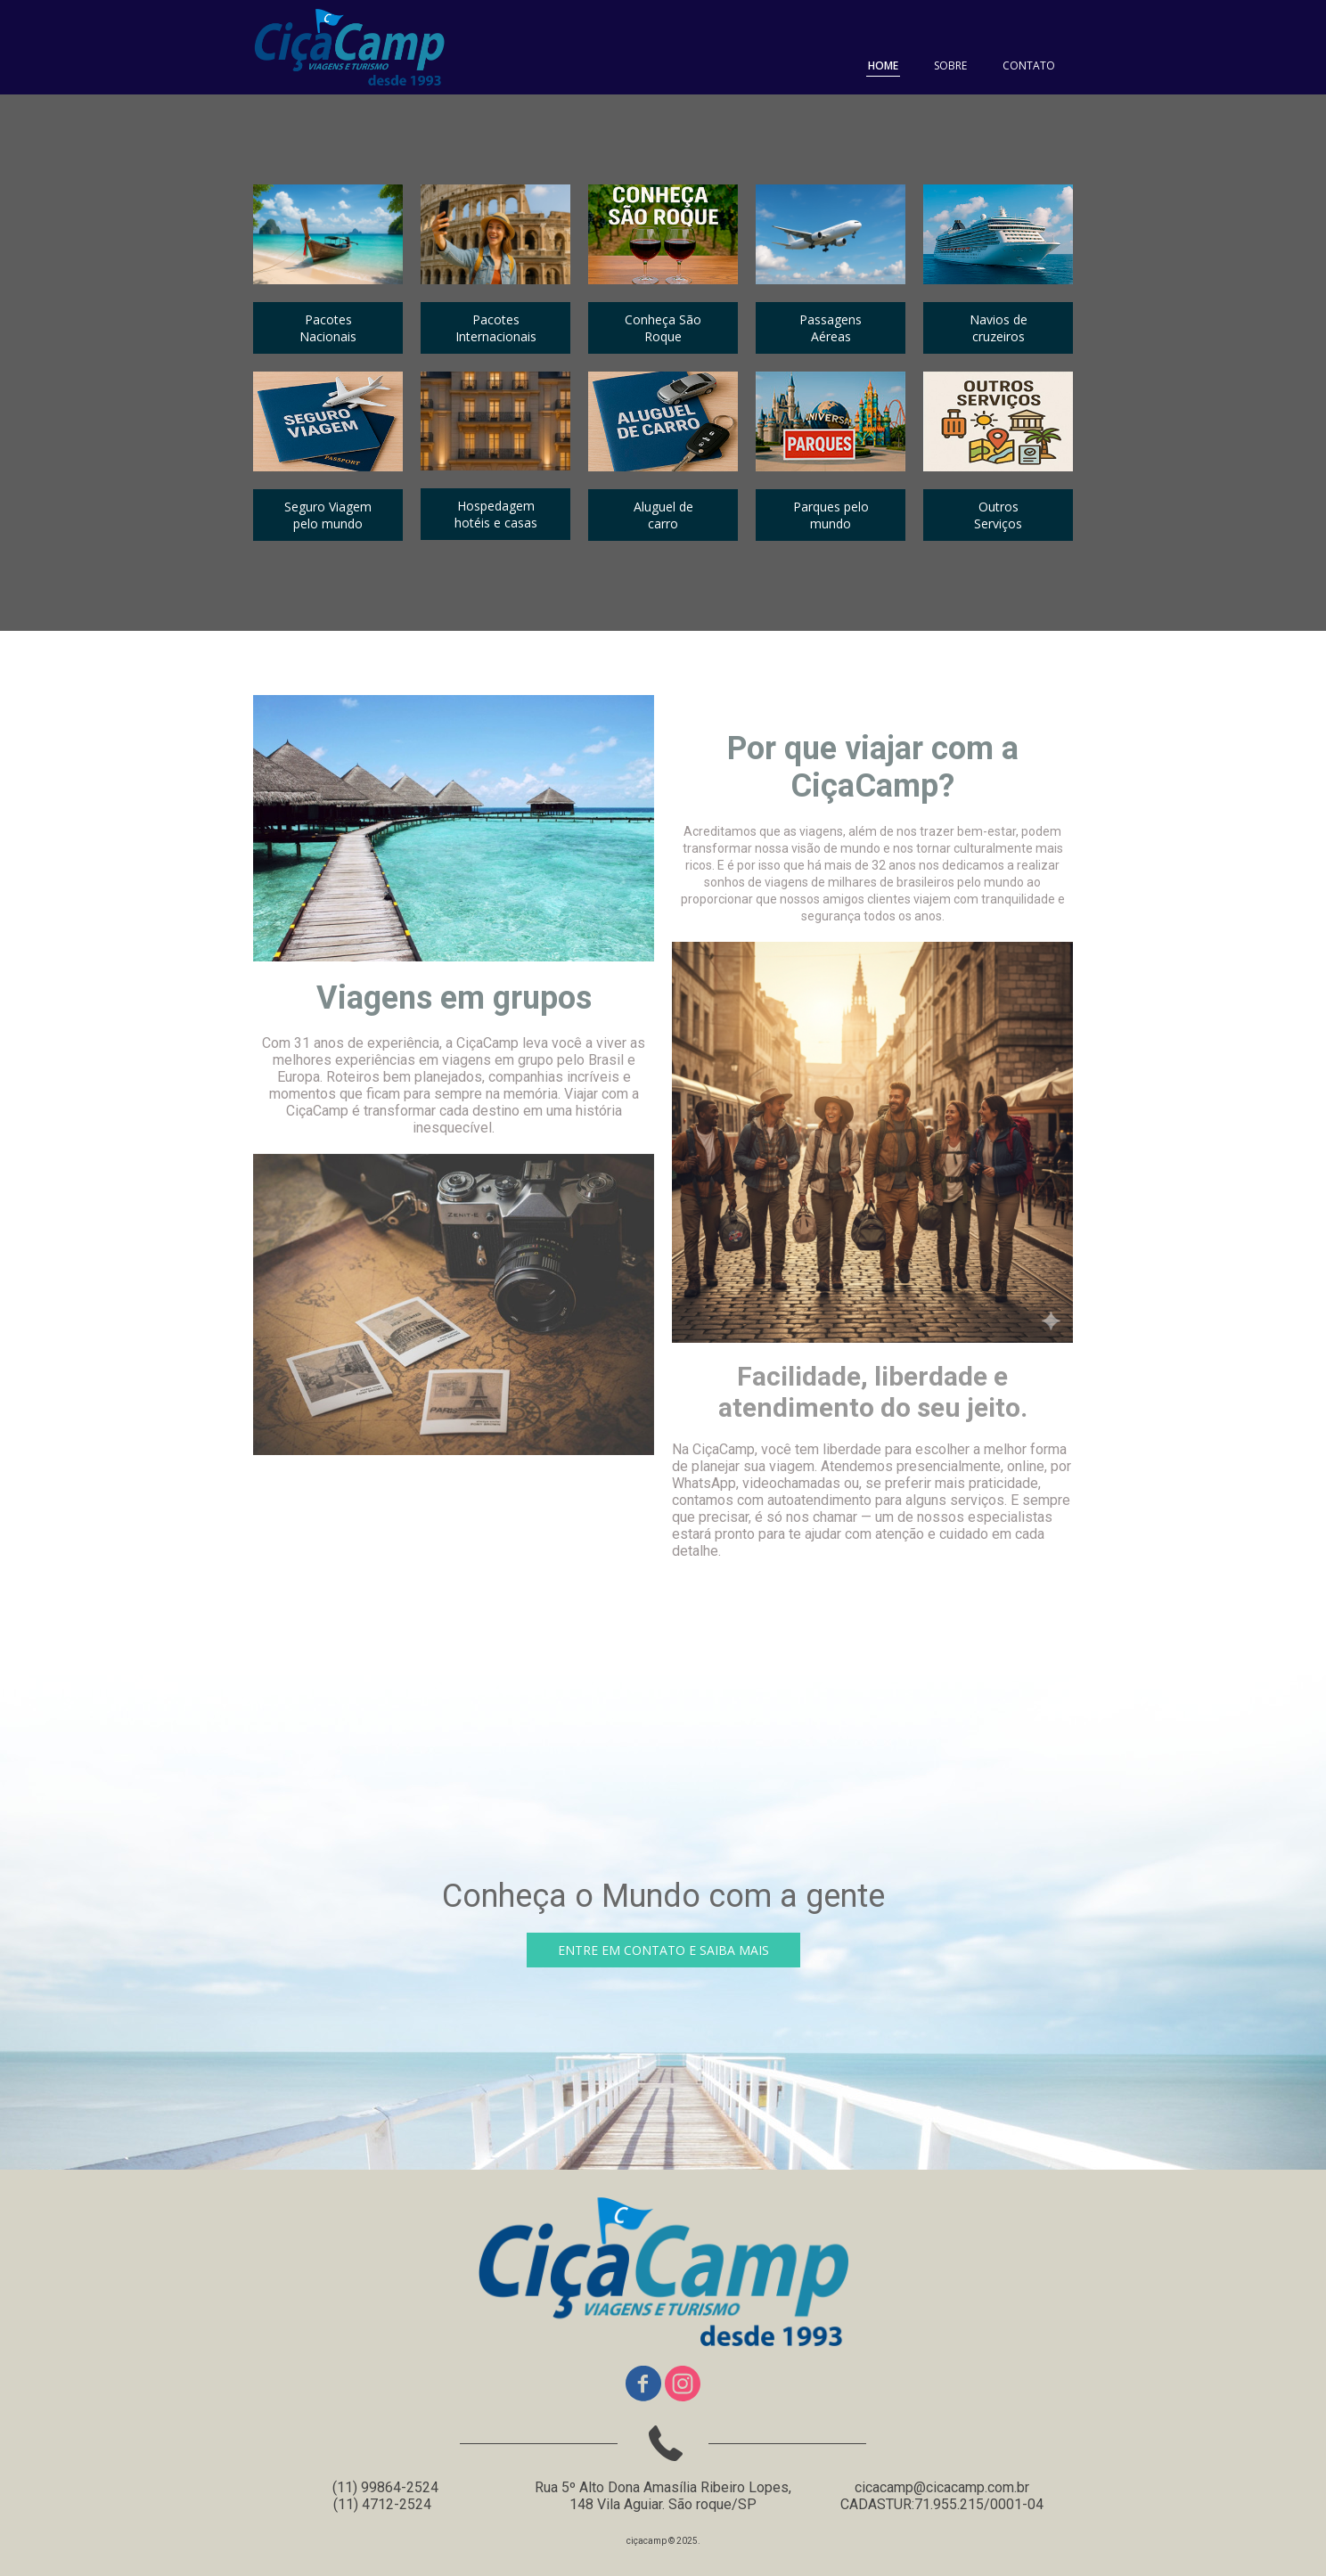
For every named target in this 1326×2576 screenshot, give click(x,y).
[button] (328, 328)
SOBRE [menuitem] (950, 65)
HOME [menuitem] (883, 65)
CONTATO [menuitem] (1029, 65)
